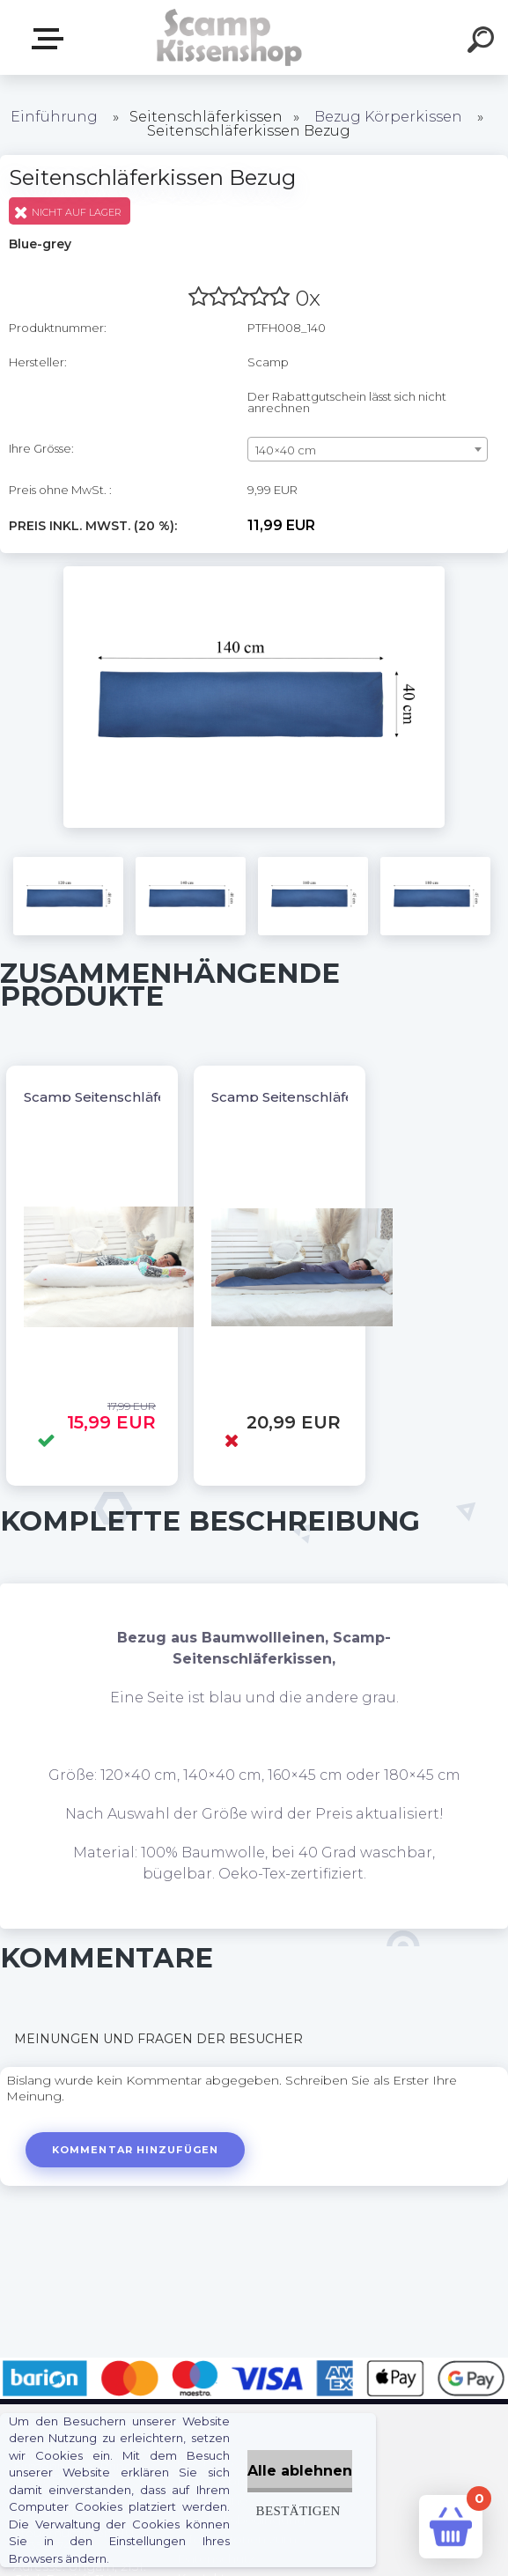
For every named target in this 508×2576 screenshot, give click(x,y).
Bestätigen (298, 2510)
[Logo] (227, 37)
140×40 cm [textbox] (285, 450)
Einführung (54, 116)
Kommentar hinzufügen (135, 2150)
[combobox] (367, 449)
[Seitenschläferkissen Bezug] (254, 572)
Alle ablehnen (299, 2470)
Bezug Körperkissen (388, 116)
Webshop (51, 38)
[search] (483, 42)
